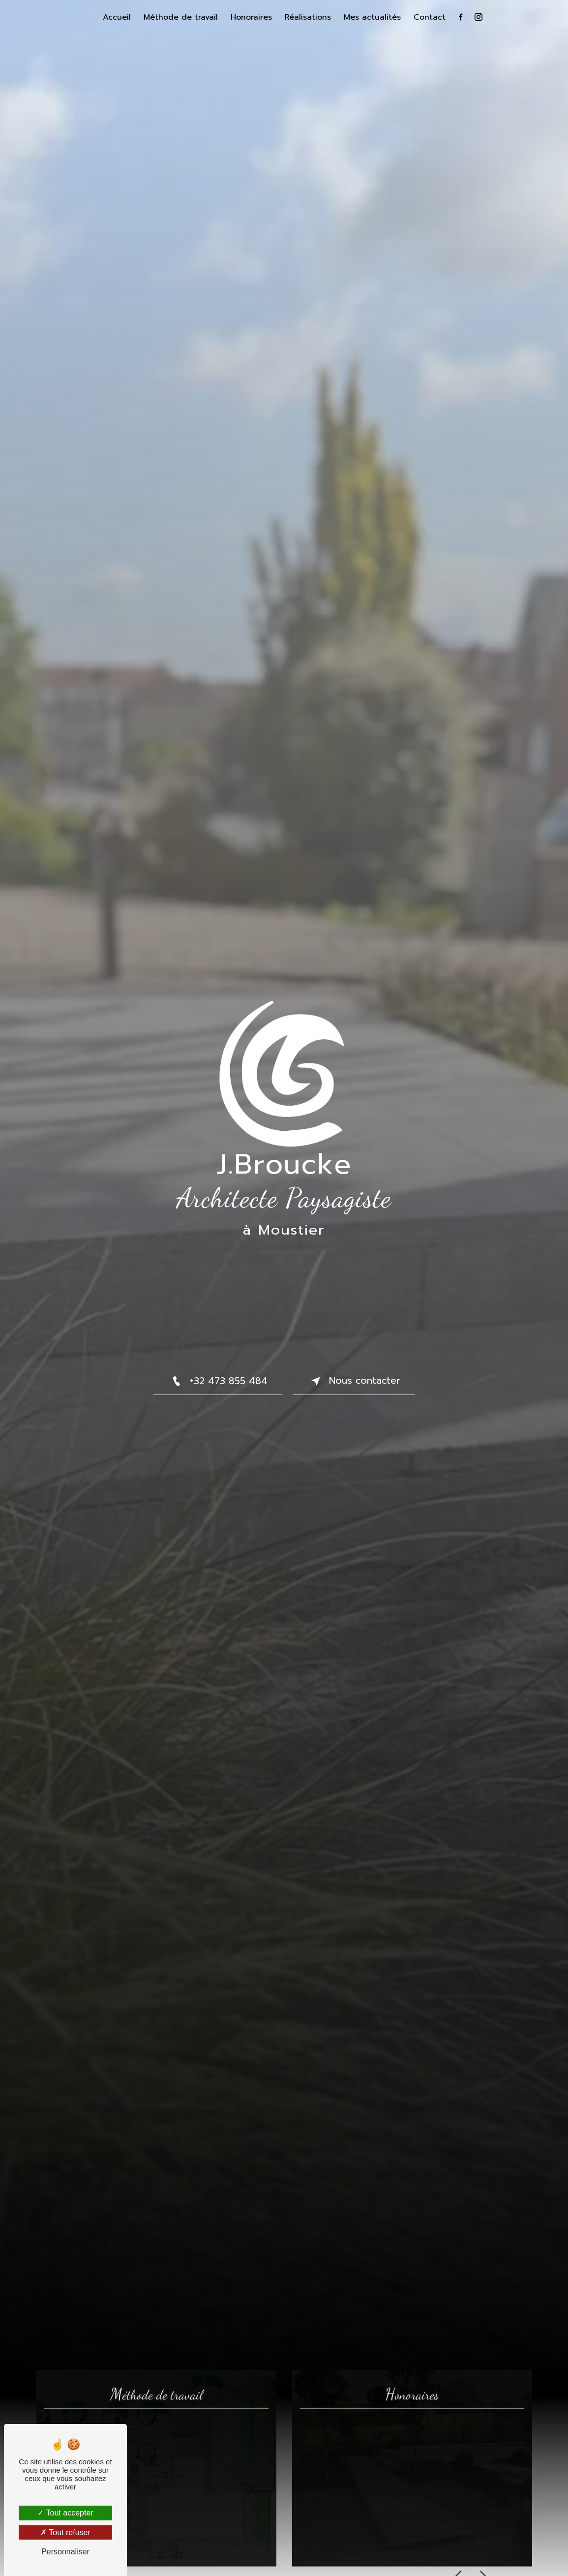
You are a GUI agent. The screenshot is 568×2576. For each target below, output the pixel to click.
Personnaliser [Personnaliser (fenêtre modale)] (65, 2551)
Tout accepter (65, 2513)
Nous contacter (353, 1381)
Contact (430, 17)
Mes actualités (372, 17)
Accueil (117, 17)
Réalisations (308, 17)
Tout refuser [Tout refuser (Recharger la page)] (65, 2532)
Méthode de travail (181, 17)
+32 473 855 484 (218, 1381)
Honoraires (251, 17)
